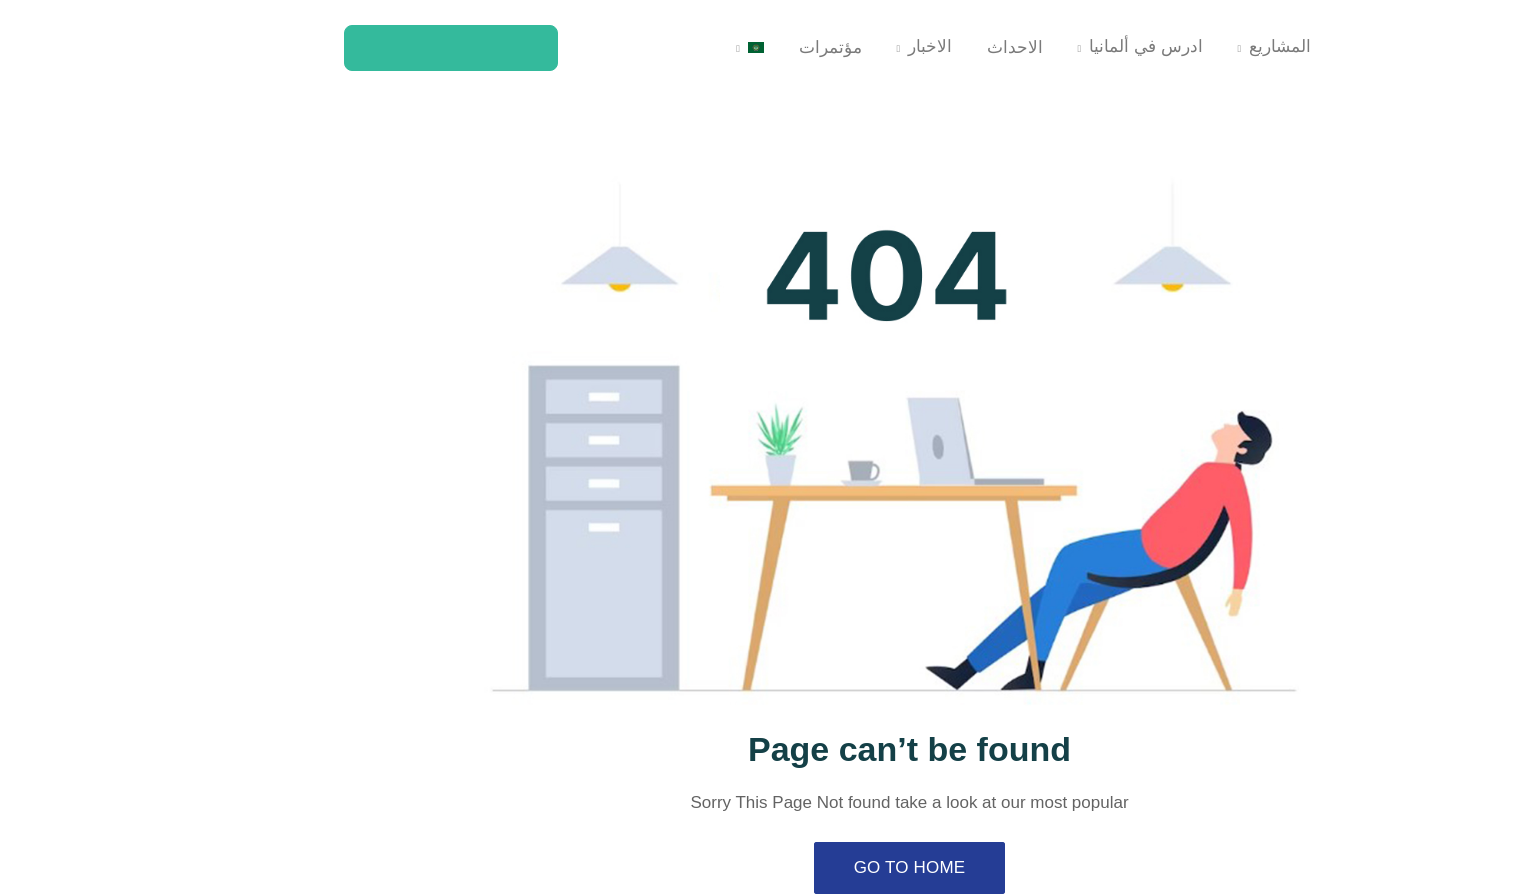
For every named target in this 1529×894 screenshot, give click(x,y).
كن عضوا (328, 47)
